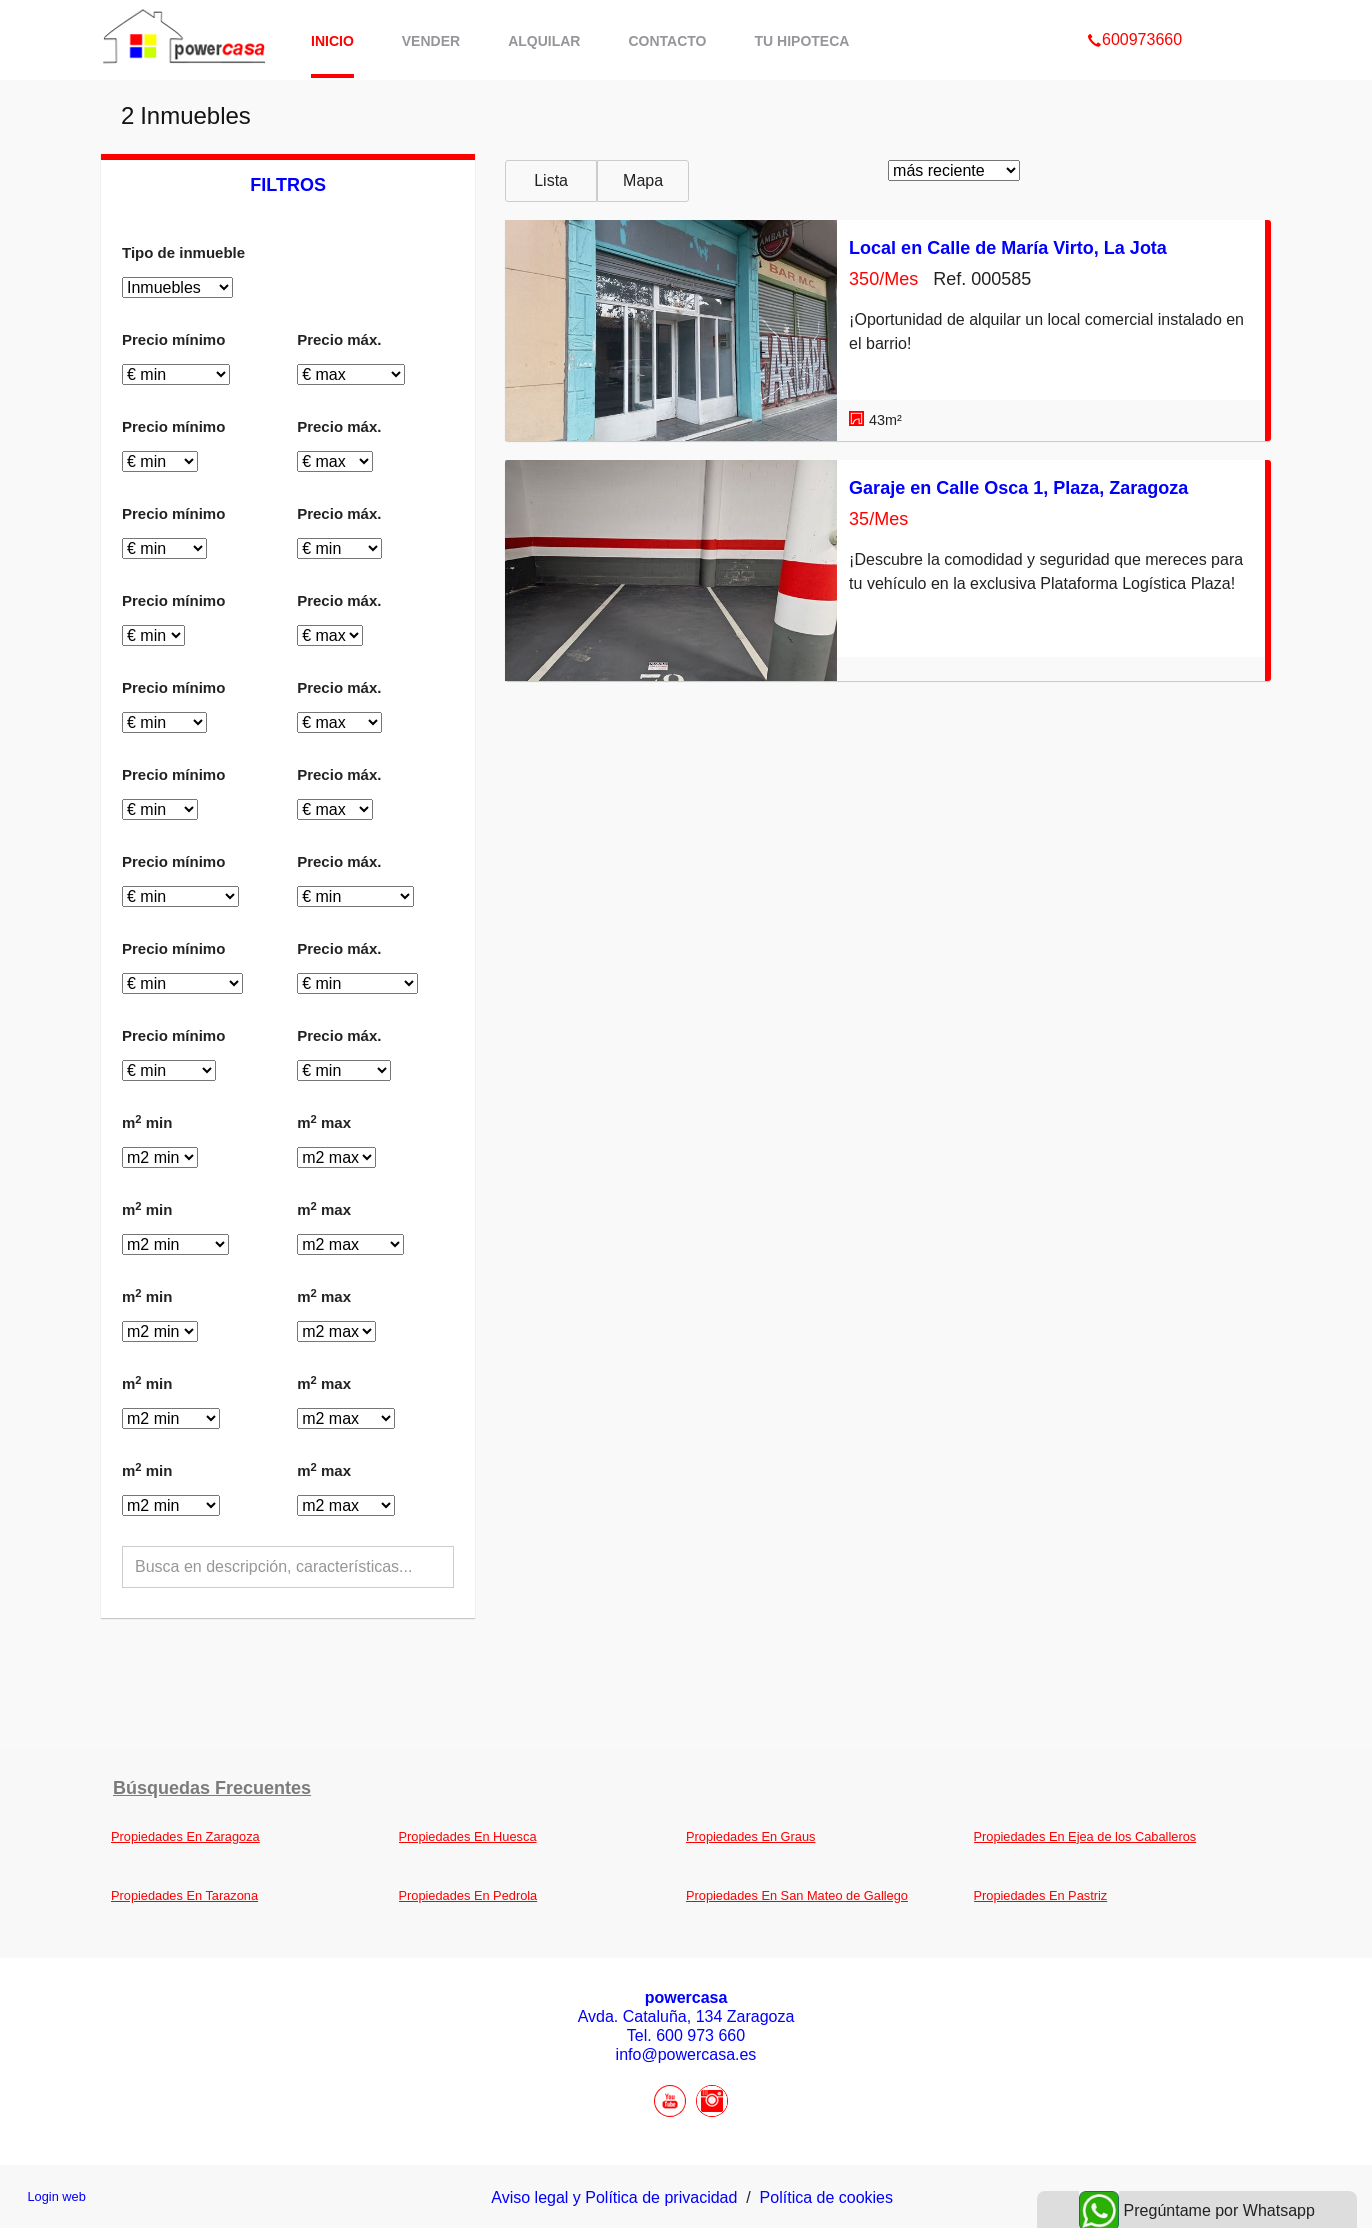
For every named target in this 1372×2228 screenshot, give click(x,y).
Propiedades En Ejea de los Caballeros (1085, 1836)
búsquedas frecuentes (212, 1788)
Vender (431, 41)
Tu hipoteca (802, 41)
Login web (56, 2196)
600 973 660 (700, 2035)
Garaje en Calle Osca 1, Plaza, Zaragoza (1018, 488)
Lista (551, 180)
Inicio (332, 41)
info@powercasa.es (686, 2054)
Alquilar (544, 41)
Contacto (667, 41)
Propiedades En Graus (750, 1836)
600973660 (1134, 14)
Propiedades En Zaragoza (185, 1836)
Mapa (643, 180)
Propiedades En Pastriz (1041, 1895)
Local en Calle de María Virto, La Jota (1008, 248)
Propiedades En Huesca (468, 1836)
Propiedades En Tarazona (184, 1895)
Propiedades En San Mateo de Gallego (797, 1895)
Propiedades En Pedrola (468, 1895)
